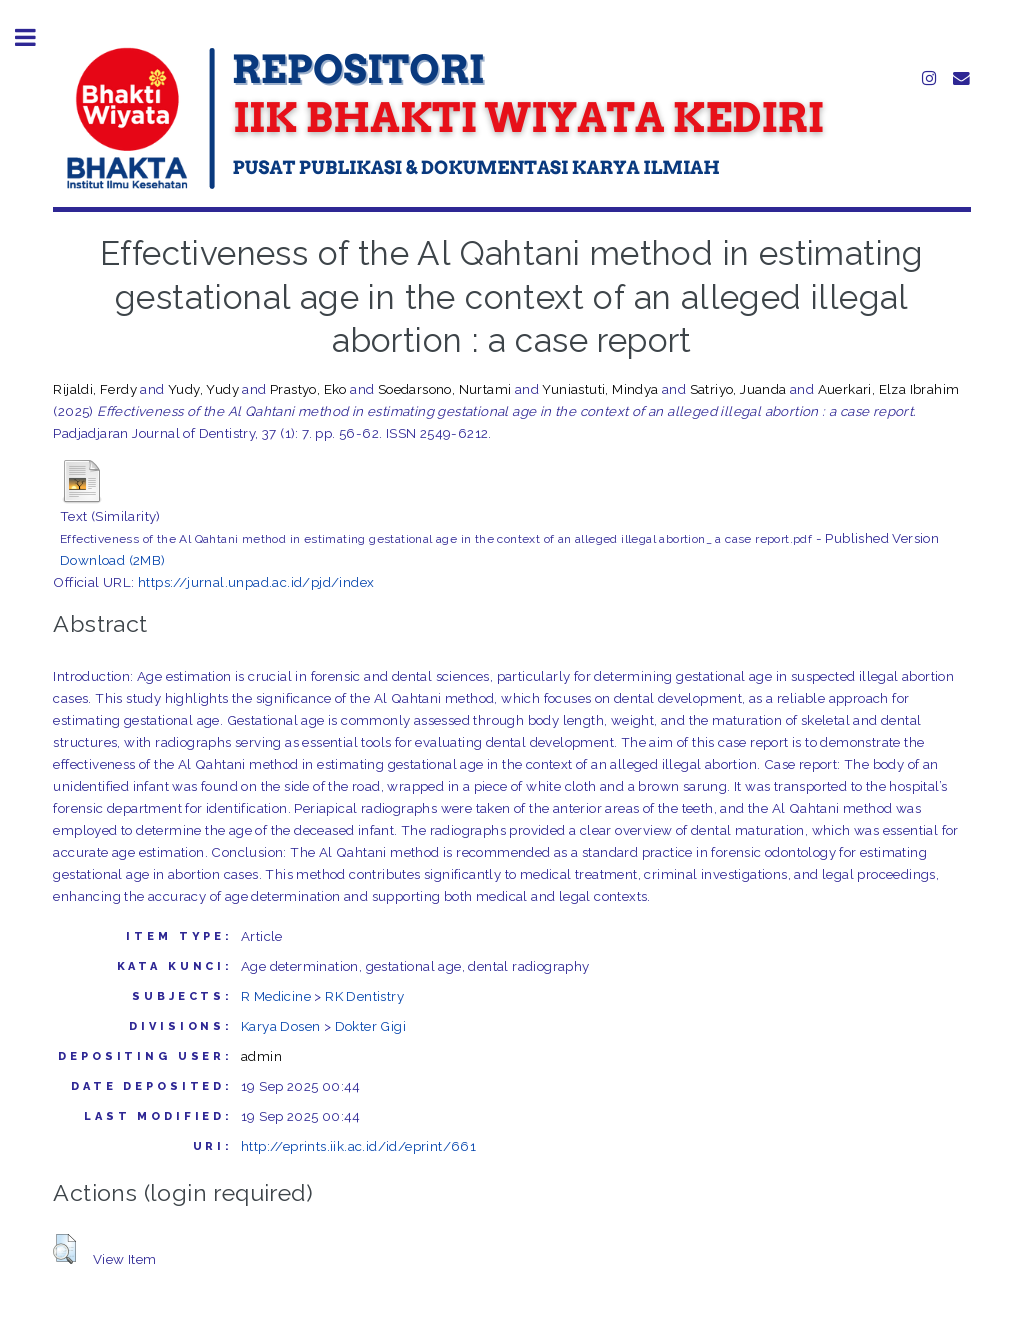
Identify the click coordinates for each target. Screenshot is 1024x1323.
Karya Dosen (280, 1026)
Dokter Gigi (370, 1026)
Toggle (36, 37)
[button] (64, 1249)
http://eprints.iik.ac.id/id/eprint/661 (358, 1146)
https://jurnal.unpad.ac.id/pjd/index (256, 582)
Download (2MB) (113, 560)
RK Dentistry (364, 996)
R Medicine (276, 996)
